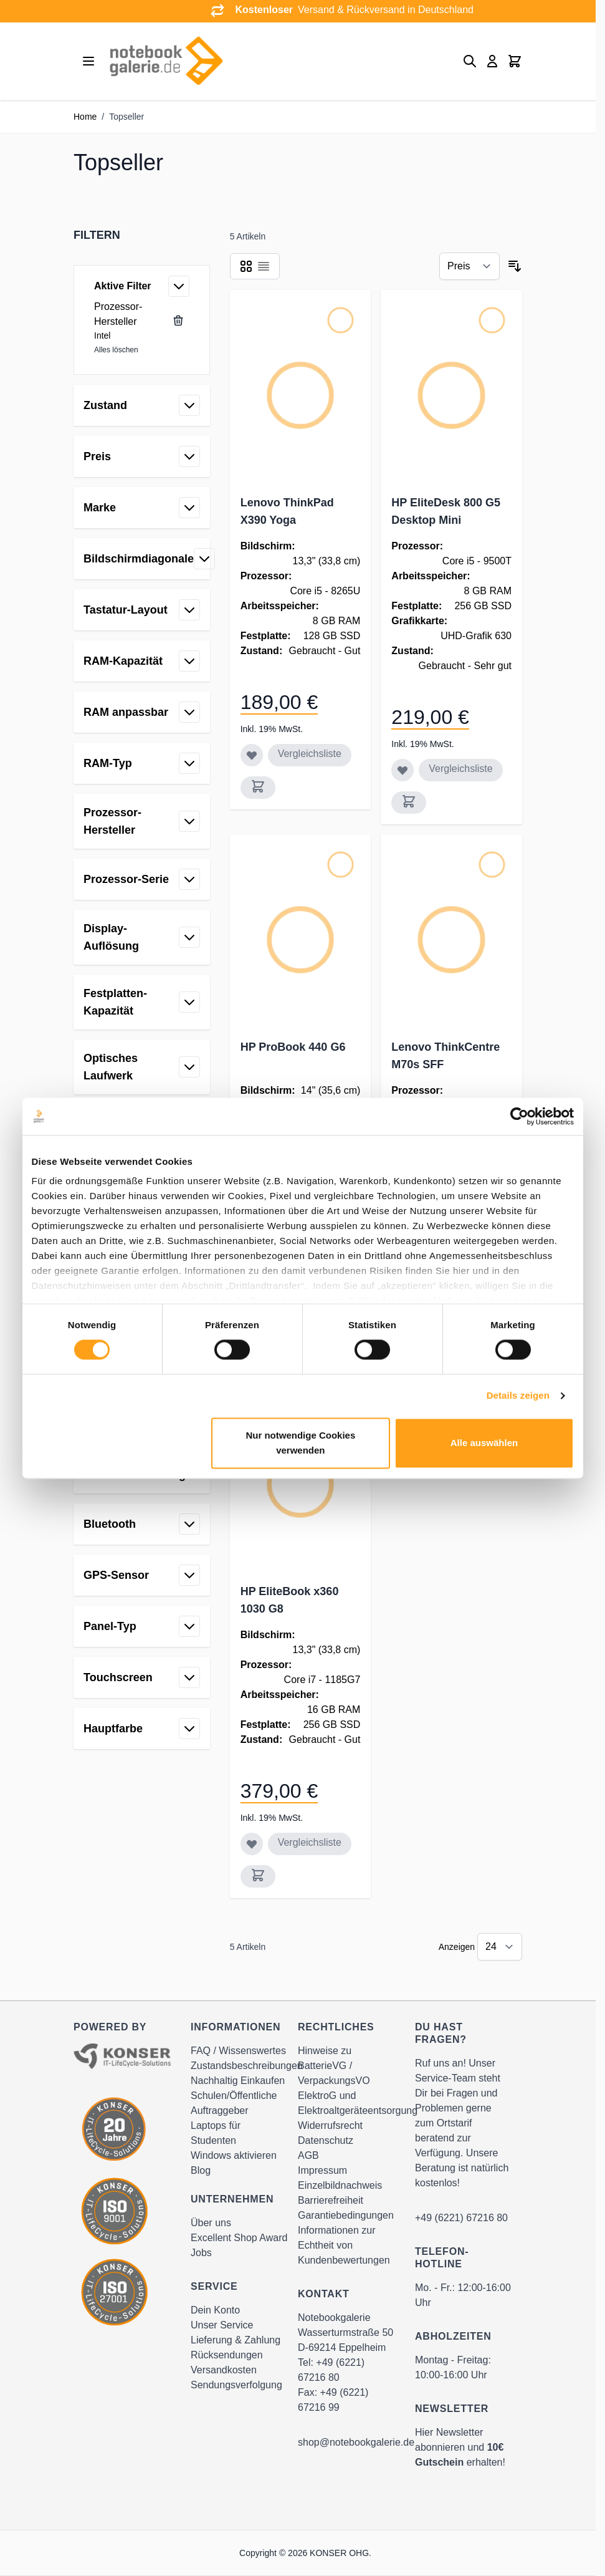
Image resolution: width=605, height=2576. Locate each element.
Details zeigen (518, 1396)
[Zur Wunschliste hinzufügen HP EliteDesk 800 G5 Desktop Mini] (402, 770)
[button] (142, 235)
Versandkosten (224, 2370)
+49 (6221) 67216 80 (461, 2217)
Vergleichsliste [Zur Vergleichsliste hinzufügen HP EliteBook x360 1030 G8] (309, 1842)
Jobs (201, 2252)
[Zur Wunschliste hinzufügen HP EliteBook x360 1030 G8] (252, 1844)
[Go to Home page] (165, 61)
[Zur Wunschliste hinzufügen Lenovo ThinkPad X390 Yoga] (252, 755)
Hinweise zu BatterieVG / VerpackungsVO (334, 2065)
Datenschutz (325, 2140)
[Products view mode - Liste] (263, 266)
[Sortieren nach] (469, 266)
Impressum (322, 2170)
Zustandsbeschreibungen (247, 2065)
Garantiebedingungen (346, 2215)
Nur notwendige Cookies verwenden (300, 1442)
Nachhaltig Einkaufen (238, 2080)
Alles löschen (116, 349)
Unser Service (222, 2325)
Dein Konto (215, 2310)
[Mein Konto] (492, 61)
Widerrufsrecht (330, 2125)
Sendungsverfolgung (236, 2385)
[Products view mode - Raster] (246, 266)
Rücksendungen (227, 2355)
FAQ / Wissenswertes (238, 2050)
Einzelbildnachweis (340, 2185)
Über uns (211, 2222)
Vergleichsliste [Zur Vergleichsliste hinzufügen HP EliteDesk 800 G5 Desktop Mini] (460, 768)
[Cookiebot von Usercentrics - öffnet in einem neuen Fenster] (519, 1116)
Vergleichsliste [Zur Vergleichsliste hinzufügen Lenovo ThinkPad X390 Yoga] (309, 753)
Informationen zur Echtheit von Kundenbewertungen (344, 2245)
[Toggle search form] (470, 61)
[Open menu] (88, 61)
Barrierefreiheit (330, 2200)
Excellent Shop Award (239, 2237)
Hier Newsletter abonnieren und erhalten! (460, 2447)
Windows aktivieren (234, 2155)
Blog (201, 2170)
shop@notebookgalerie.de (356, 2442)
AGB (308, 2155)
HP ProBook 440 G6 (293, 1047)
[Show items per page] (499, 1947)
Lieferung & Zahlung (235, 2340)
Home (85, 117)
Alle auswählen (484, 1442)
